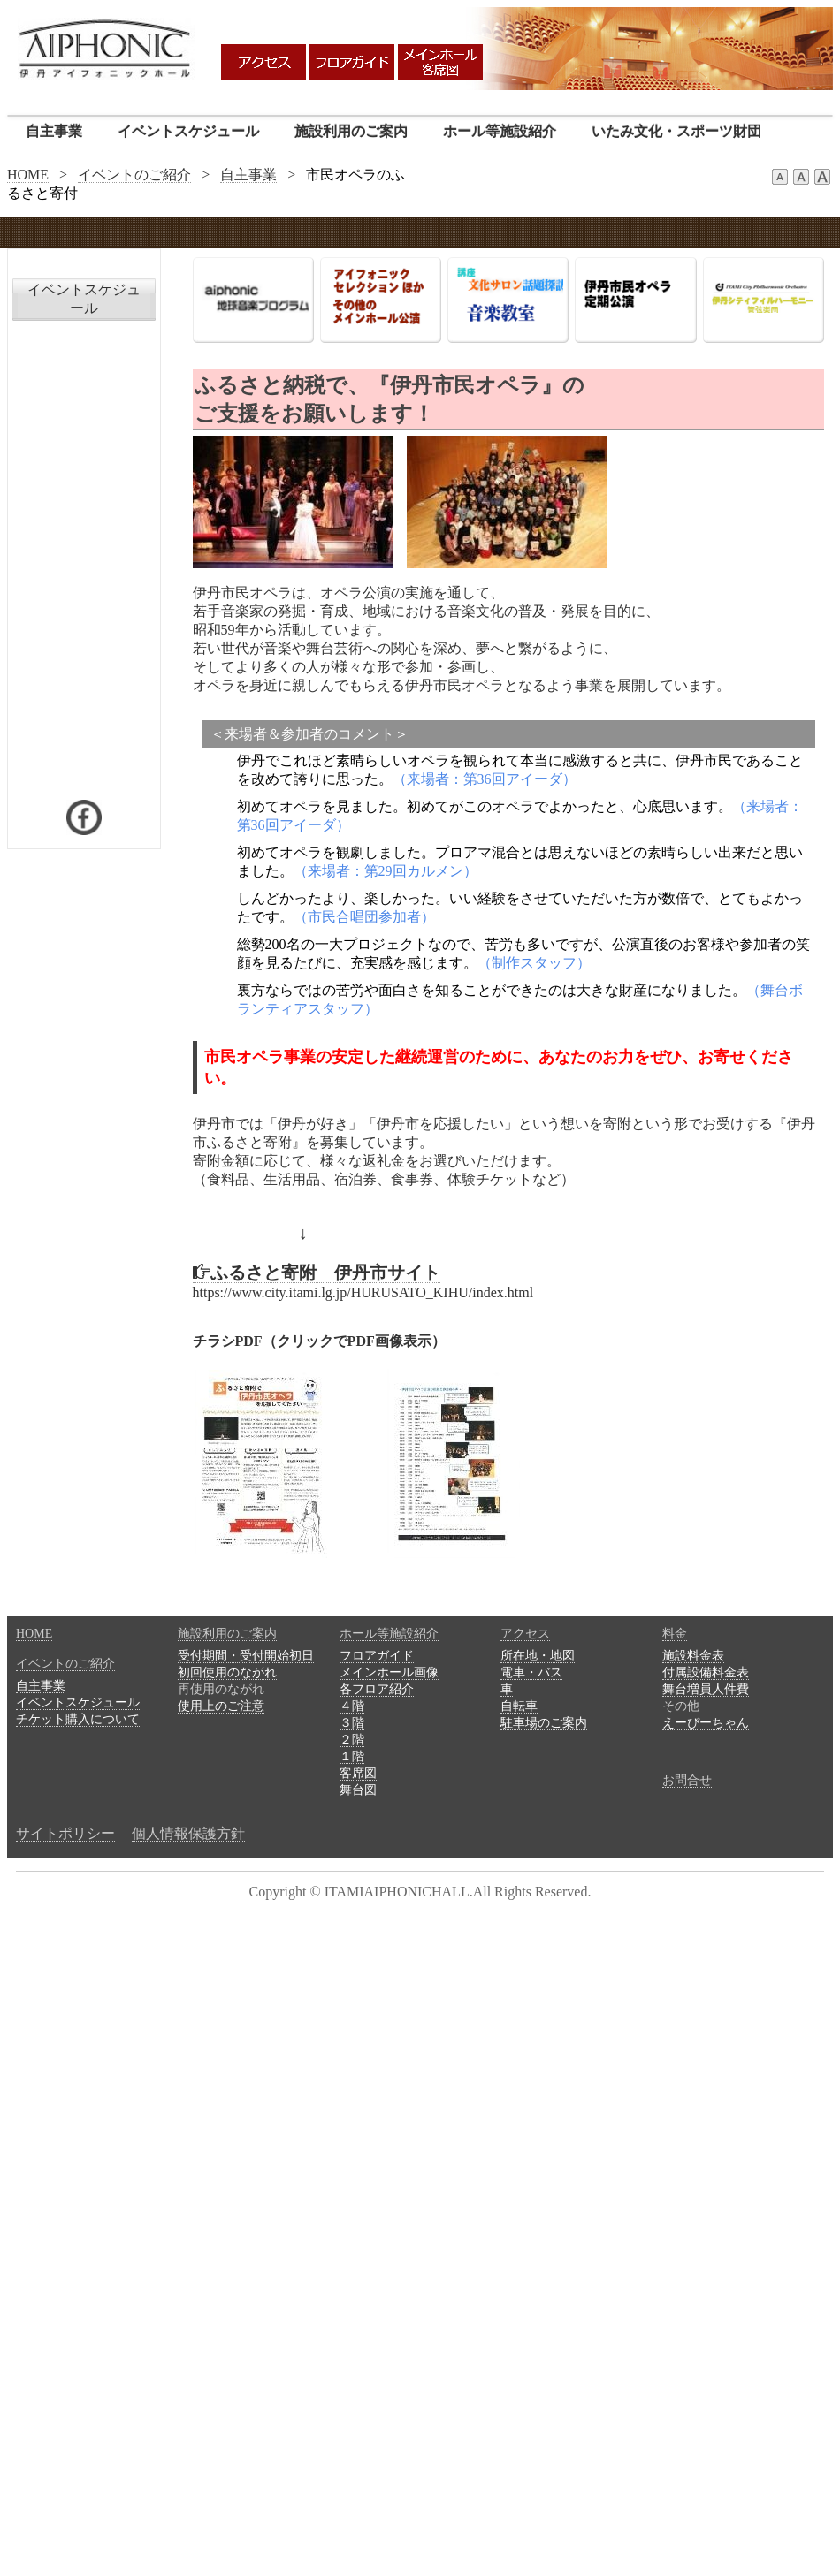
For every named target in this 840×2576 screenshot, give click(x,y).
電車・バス (531, 1672)
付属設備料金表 (705, 1672)
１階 (352, 1756)
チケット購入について (78, 1719)
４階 (352, 1706)
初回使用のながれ (227, 1672)
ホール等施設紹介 (499, 131)
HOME (28, 174)
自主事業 (54, 131)
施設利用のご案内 (351, 131)
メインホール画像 (389, 1672)
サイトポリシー (65, 1833)
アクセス (525, 1633)
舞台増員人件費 (705, 1689)
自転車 (519, 1706)
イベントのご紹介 (134, 174)
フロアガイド (377, 1655)
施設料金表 (693, 1655)
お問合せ (687, 1780)
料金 (674, 1633)
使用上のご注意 (221, 1706)
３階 (352, 1722)
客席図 (358, 1773)
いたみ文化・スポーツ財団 (676, 131)
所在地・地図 (537, 1655)
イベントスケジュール (188, 131)
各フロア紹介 (377, 1689)
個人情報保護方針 (188, 1833)
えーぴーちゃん (705, 1722)
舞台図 (358, 1790)
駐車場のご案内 (543, 1722)
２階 (352, 1739)
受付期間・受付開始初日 (246, 1655)
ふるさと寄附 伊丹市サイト (316, 1272)
